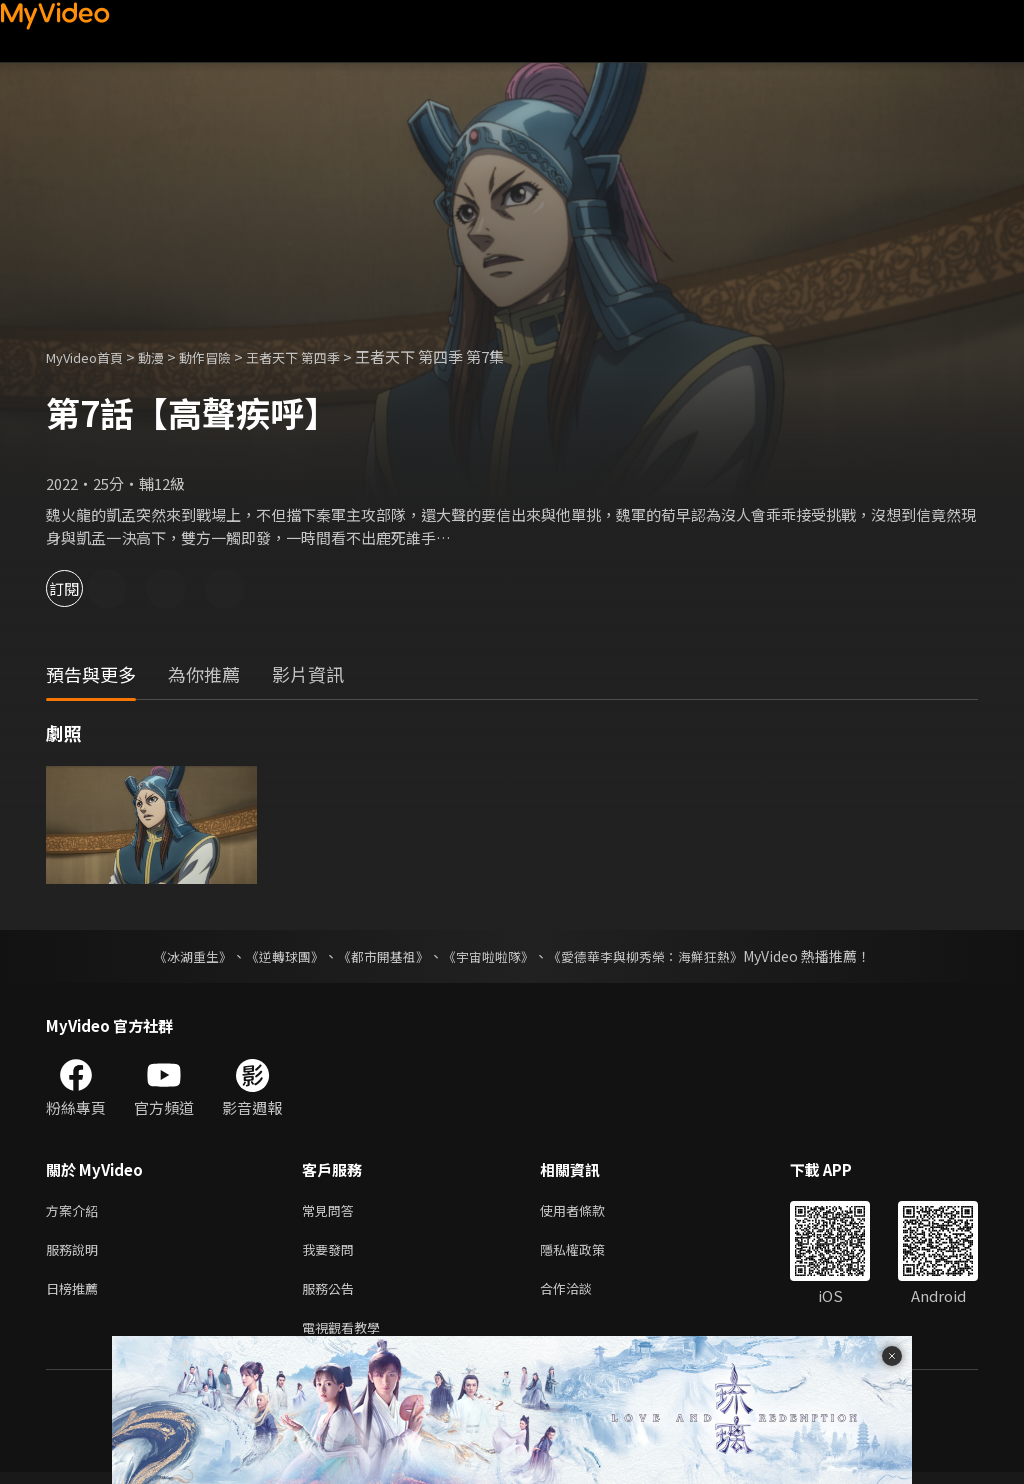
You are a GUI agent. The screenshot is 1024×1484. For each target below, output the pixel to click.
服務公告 (332, 1295)
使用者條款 (589, 1211)
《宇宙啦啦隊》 (490, 956)
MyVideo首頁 (91, 356)
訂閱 (86, 588)
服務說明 (76, 1253)
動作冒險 (227, 356)
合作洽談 (582, 1295)
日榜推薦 (76, 1295)
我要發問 (332, 1253)
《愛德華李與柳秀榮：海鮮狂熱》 (658, 956)
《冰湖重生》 (175, 956)
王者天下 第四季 (326, 356)
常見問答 (332, 1211)
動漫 (167, 356)
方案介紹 (76, 1211)
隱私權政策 (589, 1253)
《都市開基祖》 (378, 956)
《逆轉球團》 (273, 956)
